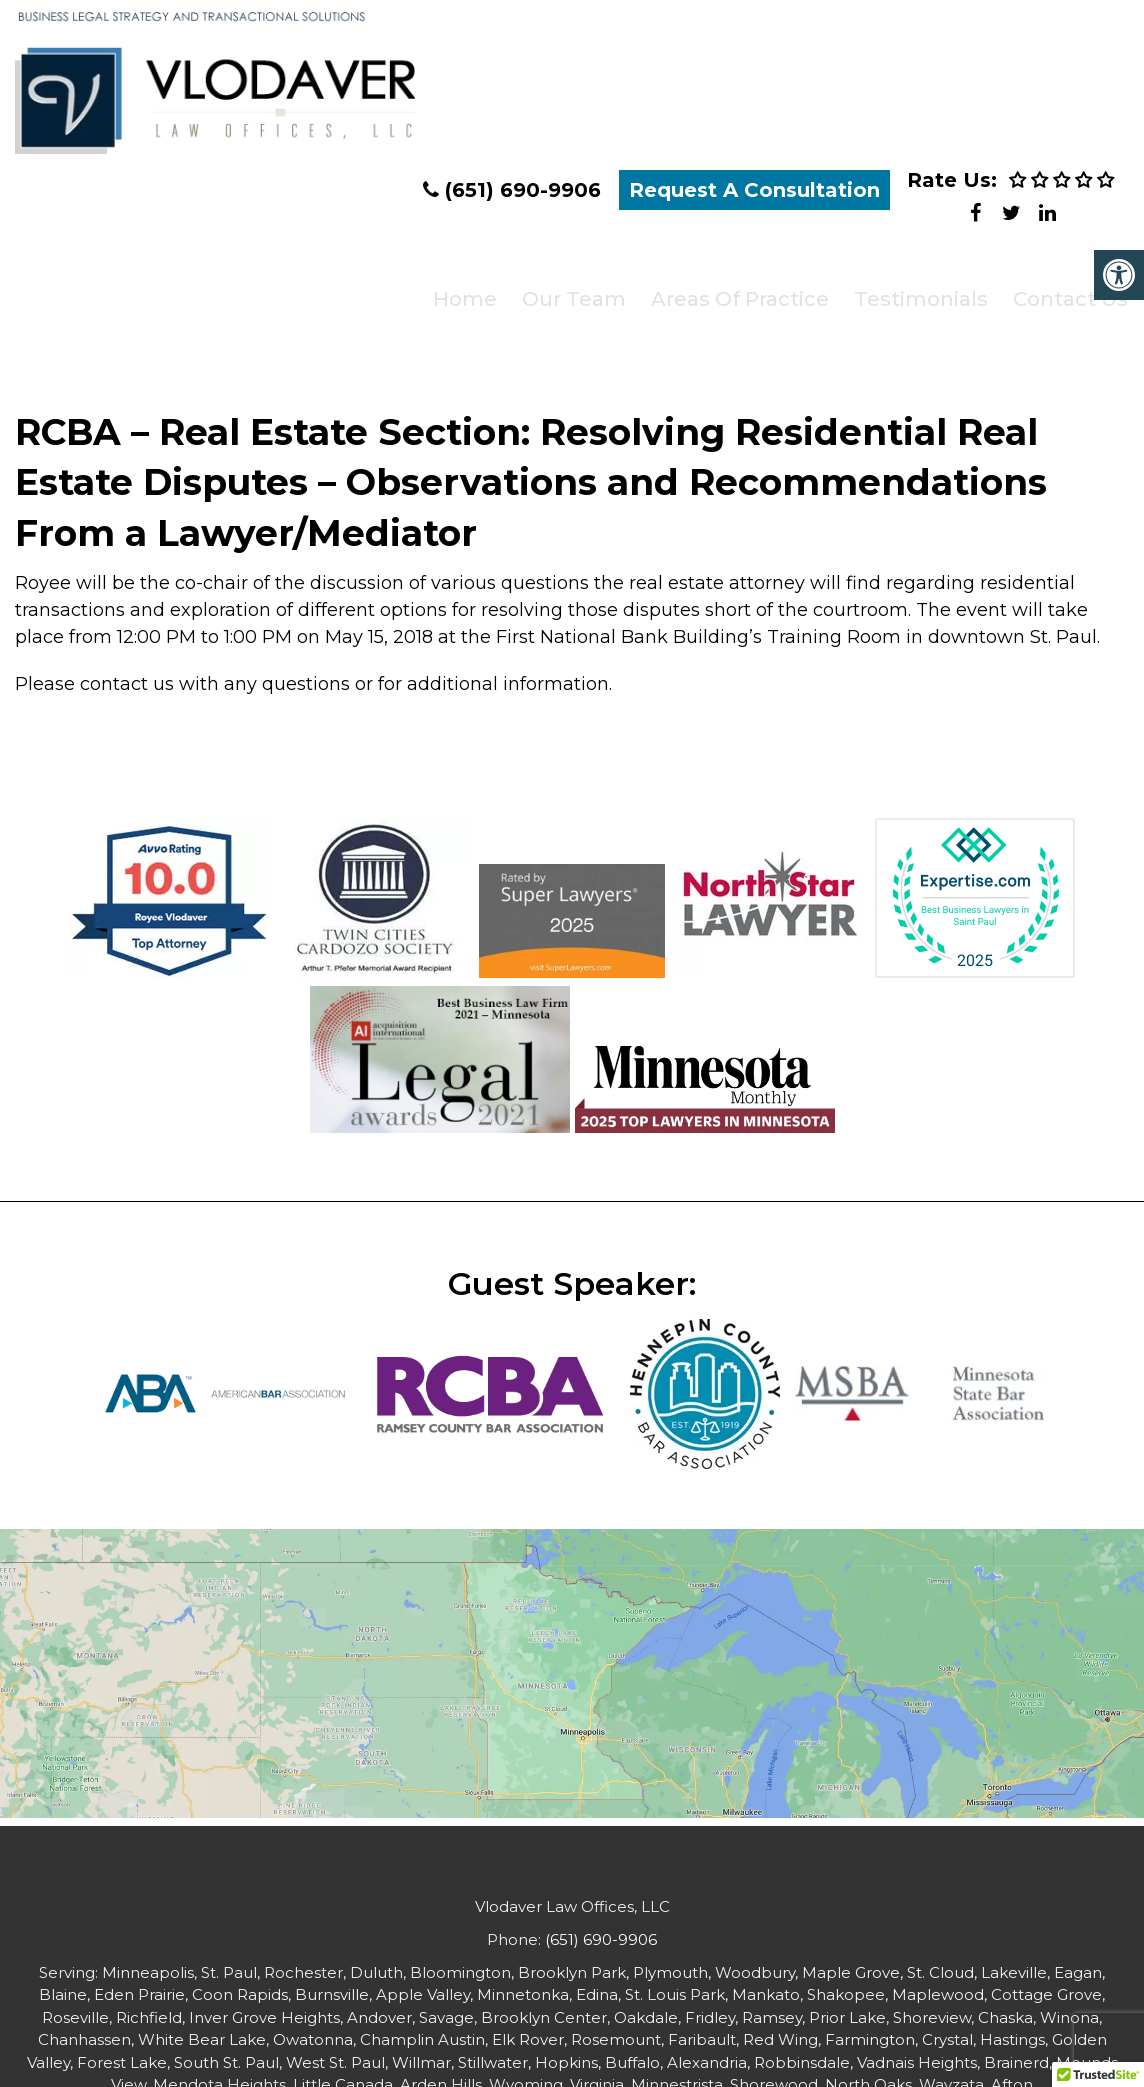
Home (458, 295)
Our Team (566, 295)
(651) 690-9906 (523, 195)
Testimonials (911, 295)
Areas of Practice (731, 295)
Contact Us (1059, 295)
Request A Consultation (754, 195)
